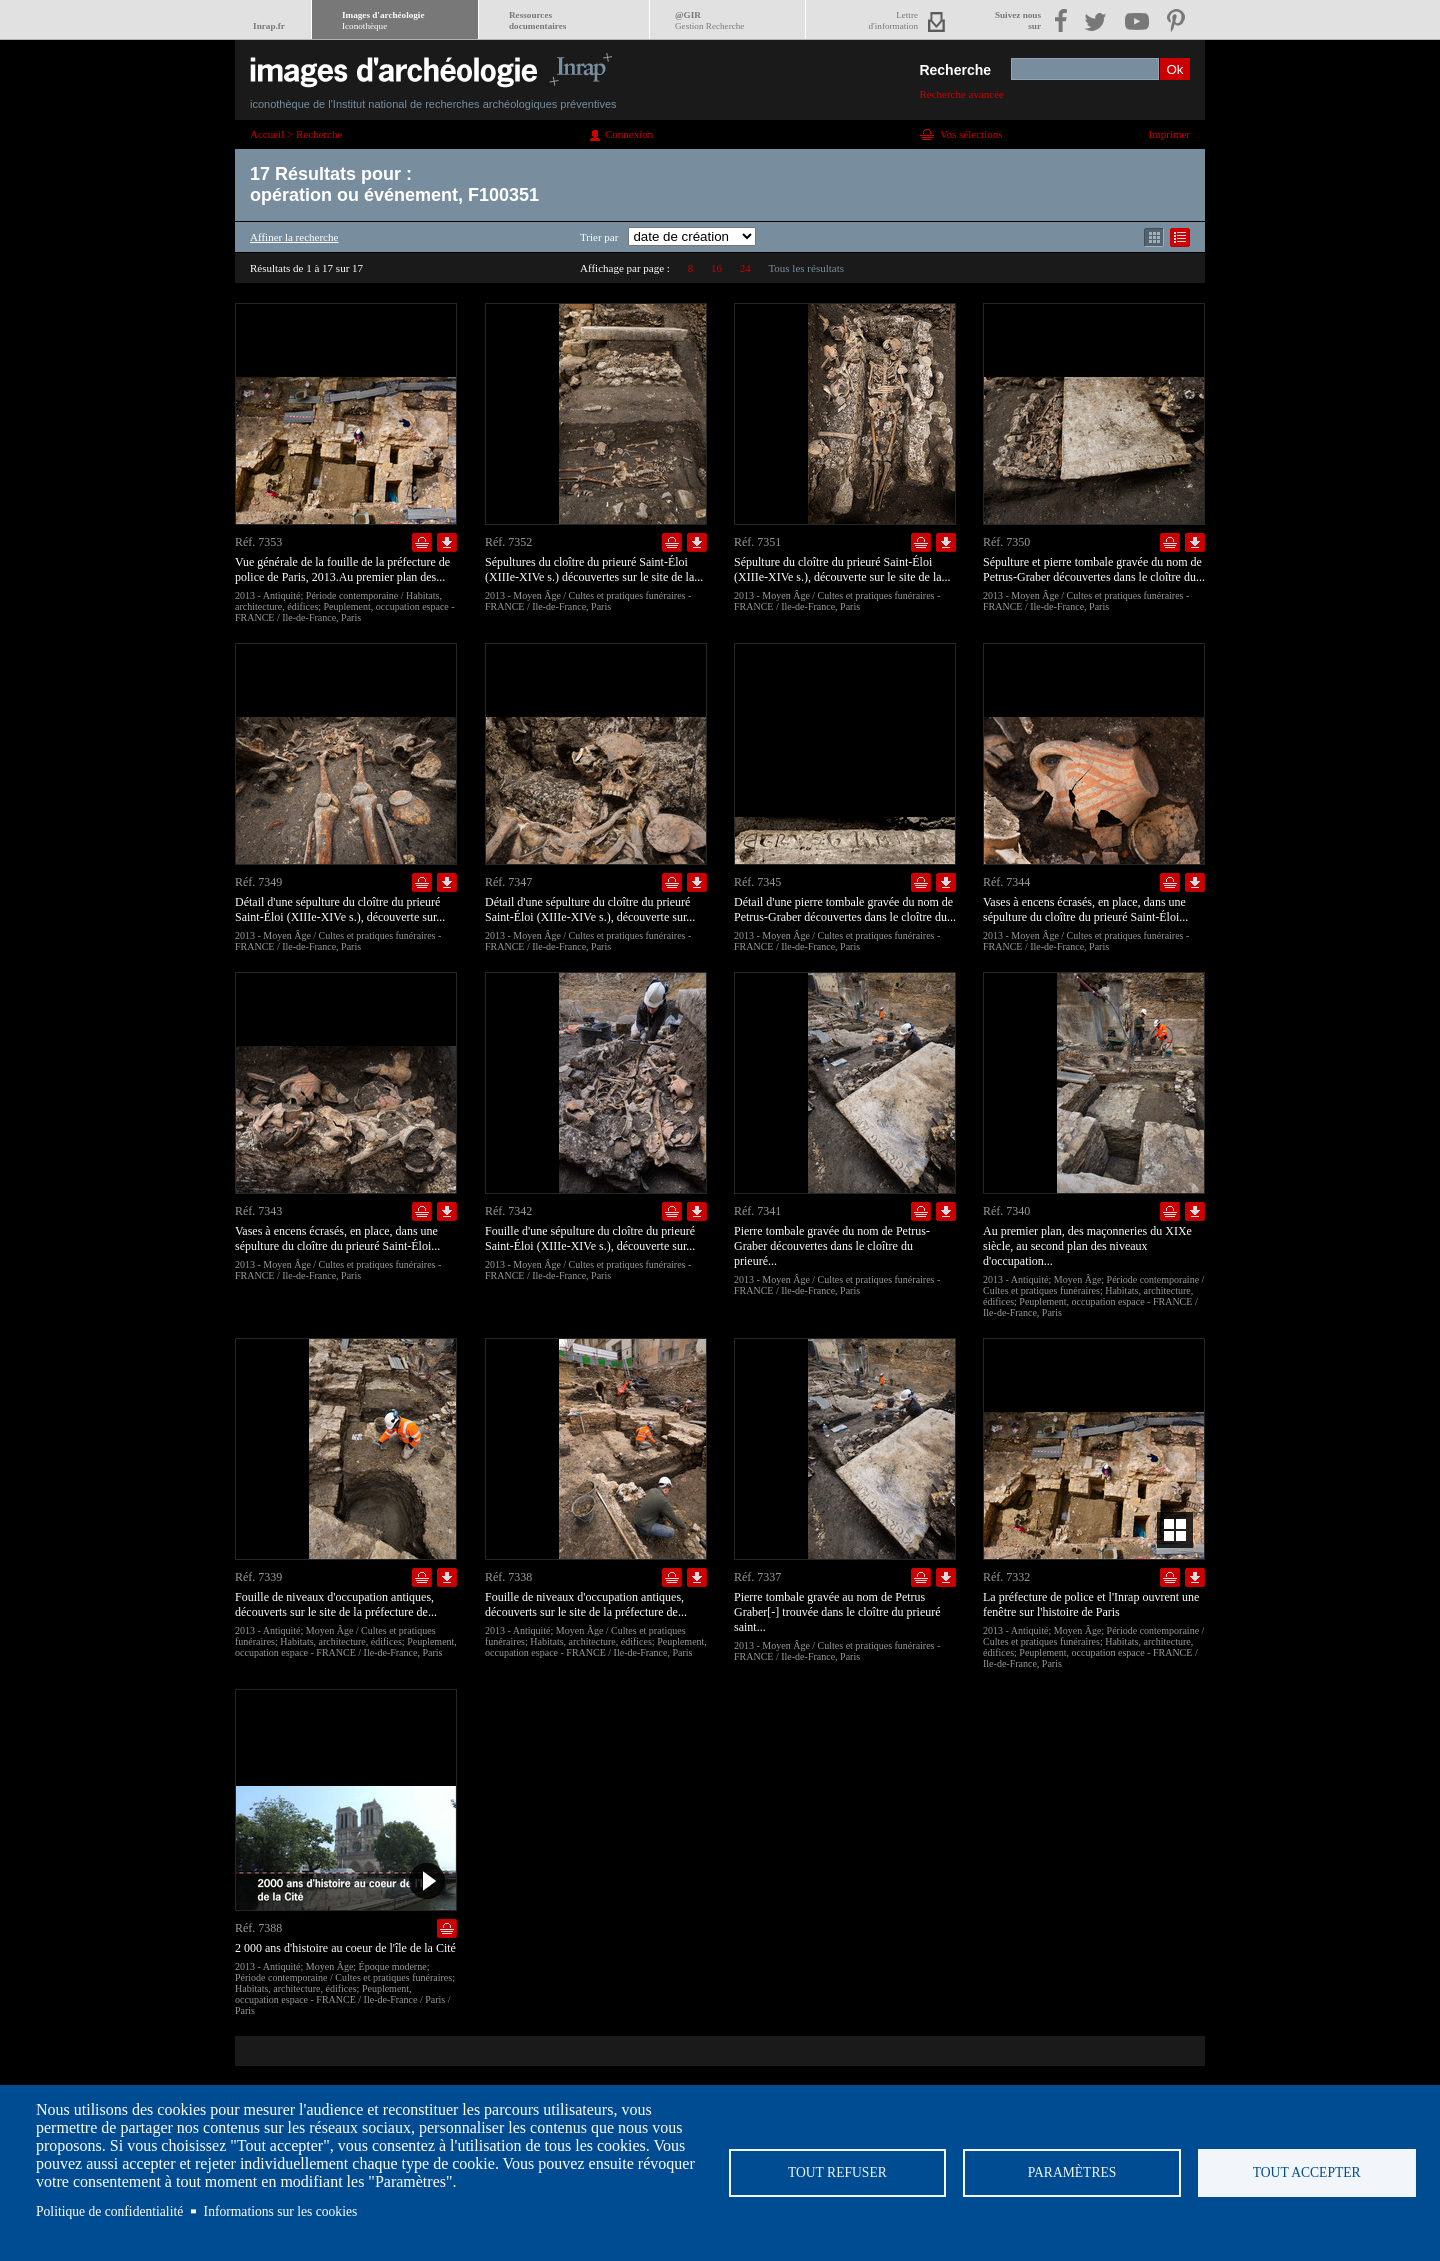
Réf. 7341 (757, 1211)
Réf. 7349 (258, 882)
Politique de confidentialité (109, 2211)
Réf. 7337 (757, 1577)
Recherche (955, 70)
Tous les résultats (806, 268)
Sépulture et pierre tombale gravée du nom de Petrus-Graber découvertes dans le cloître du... (1094, 569)
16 (716, 268)
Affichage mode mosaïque (1154, 237)
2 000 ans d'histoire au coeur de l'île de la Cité (345, 1948)
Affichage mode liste (1180, 237)
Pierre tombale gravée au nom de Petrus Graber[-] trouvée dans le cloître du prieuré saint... (837, 1612)
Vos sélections (971, 134)
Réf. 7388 (258, 1928)
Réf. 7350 (1006, 542)
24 (745, 268)
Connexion (629, 134)
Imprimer (1169, 134)
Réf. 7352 (508, 542)
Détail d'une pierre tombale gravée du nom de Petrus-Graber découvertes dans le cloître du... (845, 909)
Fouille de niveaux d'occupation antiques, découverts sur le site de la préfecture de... (336, 1604)
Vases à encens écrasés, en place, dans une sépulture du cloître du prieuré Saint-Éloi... (1085, 909)
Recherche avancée (961, 94)
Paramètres (1072, 2172)
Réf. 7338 (508, 1577)
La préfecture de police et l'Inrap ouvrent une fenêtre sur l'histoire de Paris (1091, 1604)
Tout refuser (837, 2172)
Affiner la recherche (294, 237)
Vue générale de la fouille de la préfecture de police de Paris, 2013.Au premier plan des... (342, 569)
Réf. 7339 (258, 1577)
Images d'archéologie (383, 20)
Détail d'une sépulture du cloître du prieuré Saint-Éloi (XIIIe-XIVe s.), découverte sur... (340, 909)
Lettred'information (893, 20)
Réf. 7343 (258, 1211)
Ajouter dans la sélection (422, 542)
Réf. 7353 (258, 542)
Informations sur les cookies (281, 2211)
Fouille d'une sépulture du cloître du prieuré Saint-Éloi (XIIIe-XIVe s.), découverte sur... (590, 1238)
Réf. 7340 (1006, 1211)
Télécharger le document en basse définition (447, 542)
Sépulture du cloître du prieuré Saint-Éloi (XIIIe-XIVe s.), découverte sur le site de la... (842, 569)
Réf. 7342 (508, 1211)
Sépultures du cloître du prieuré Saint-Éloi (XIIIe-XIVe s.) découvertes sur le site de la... (594, 569)
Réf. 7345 (757, 882)
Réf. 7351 (757, 542)
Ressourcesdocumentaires (537, 20)
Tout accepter (1307, 2172)
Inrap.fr (269, 26)
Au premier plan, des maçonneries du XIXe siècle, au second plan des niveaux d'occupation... (1087, 1246)
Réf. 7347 (508, 882)
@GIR (709, 20)
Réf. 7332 (1006, 1577)
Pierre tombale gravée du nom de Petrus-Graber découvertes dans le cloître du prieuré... (832, 1246)
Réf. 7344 (1006, 882)
